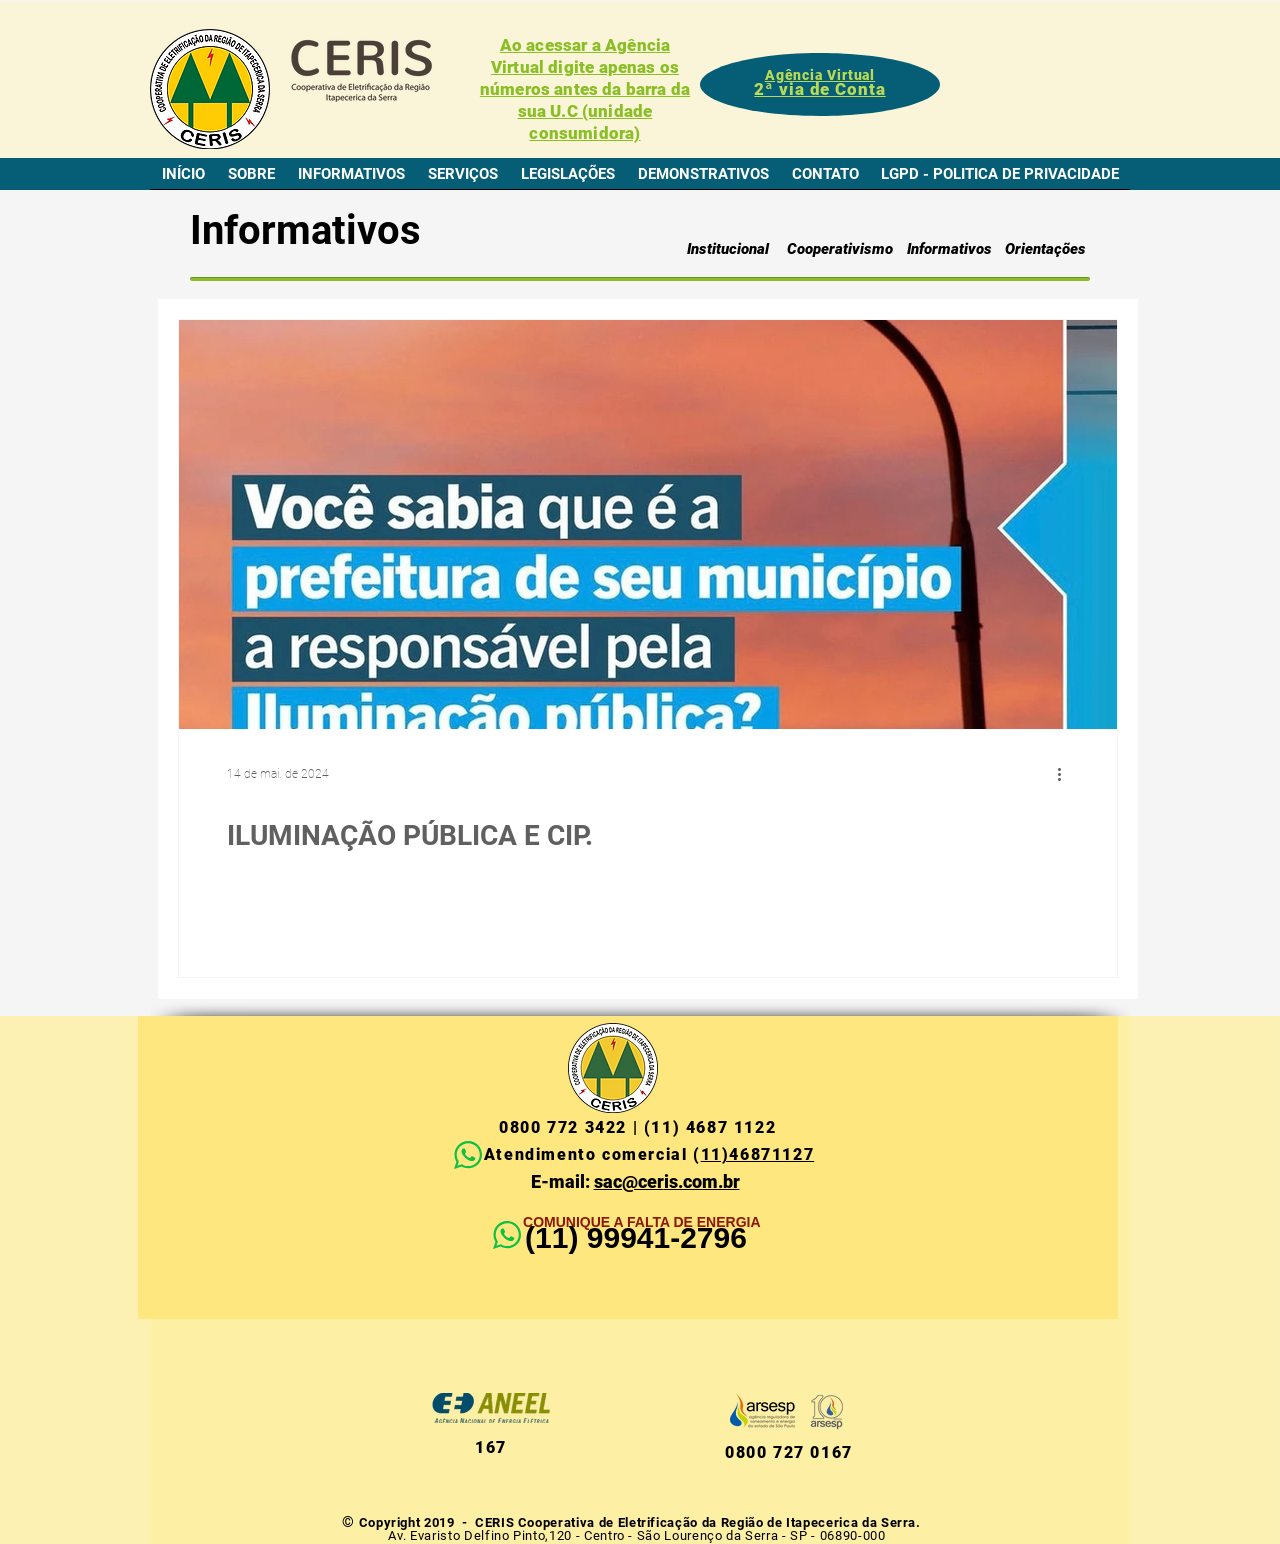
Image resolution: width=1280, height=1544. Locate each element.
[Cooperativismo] (839, 249)
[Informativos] (949, 249)
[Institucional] (727, 249)
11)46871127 (758, 1154)
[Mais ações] (1066, 774)
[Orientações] (1045, 249)
